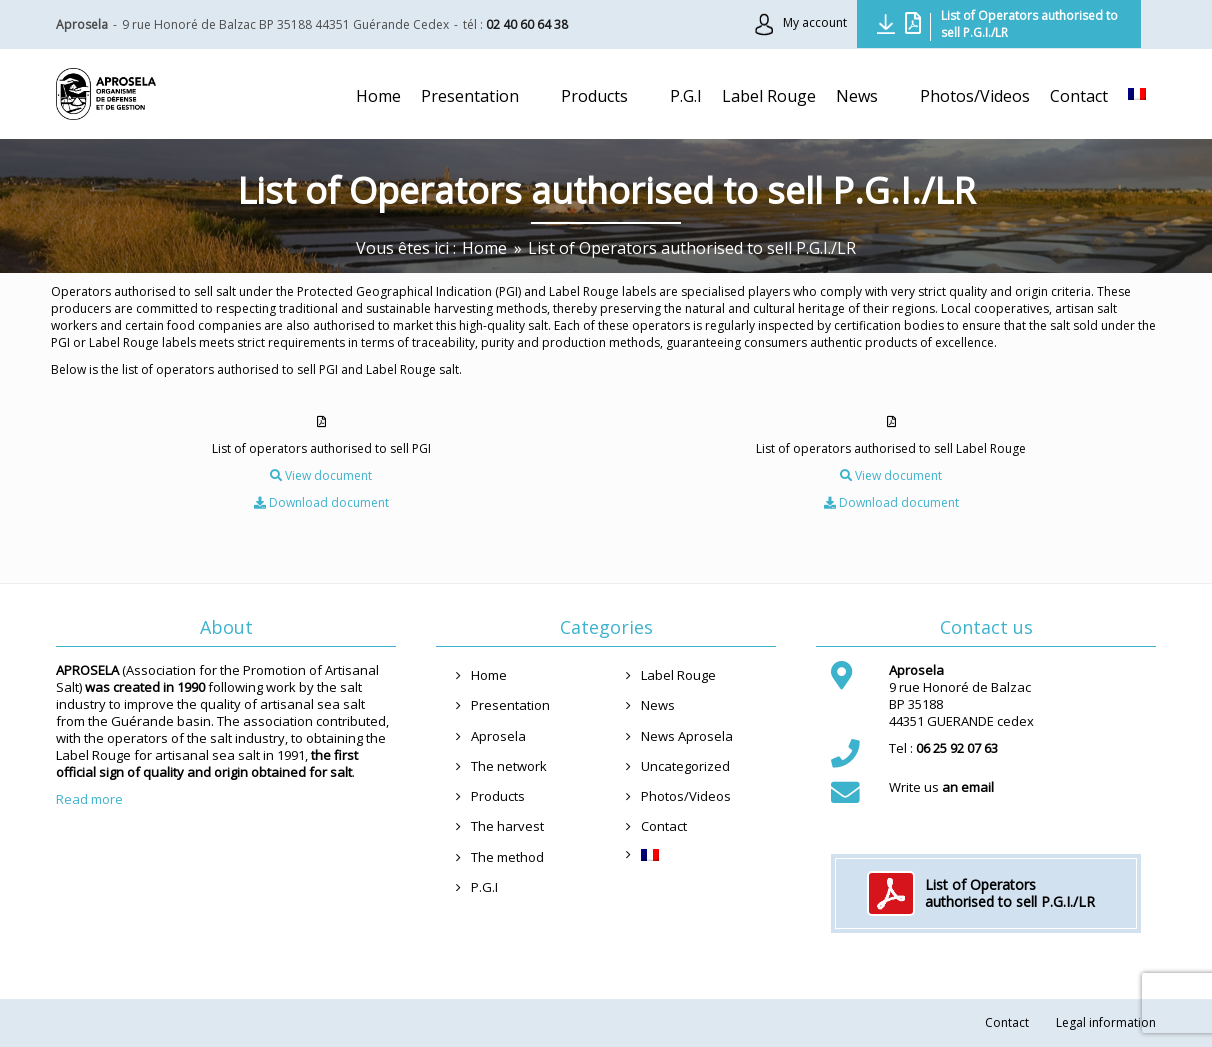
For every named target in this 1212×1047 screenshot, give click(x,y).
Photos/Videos (686, 796)
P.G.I (484, 887)
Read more (89, 799)
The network (509, 766)
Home (489, 675)
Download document (321, 502)
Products (498, 796)
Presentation (510, 705)
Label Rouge (678, 675)
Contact (664, 826)
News (658, 705)
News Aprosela (687, 736)
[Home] (484, 248)
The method (507, 857)
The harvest (507, 826)
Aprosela (498, 736)
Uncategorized (685, 766)
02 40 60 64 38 (527, 24)
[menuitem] (1137, 94)
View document (321, 475)
